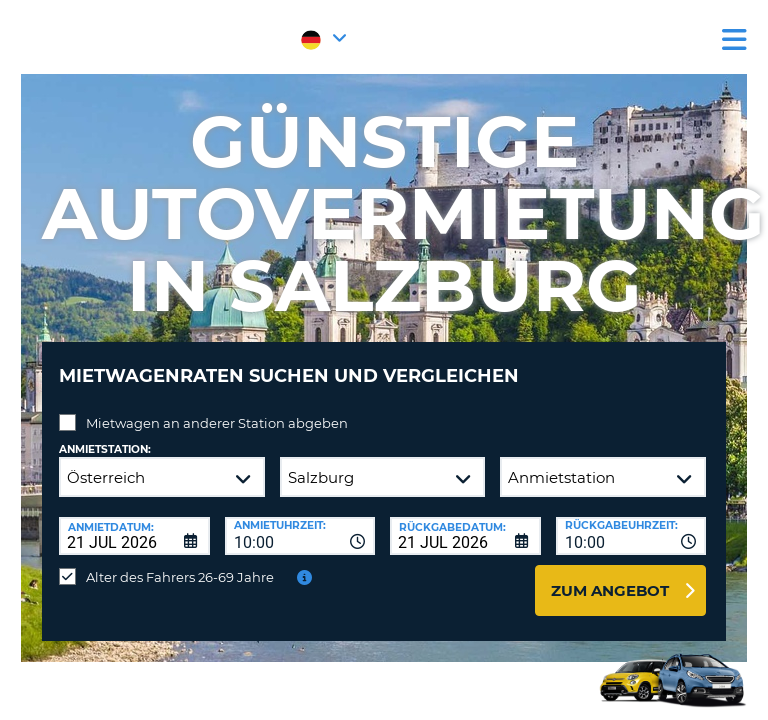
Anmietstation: (105, 449)
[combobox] (300, 536)
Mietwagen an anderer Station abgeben (217, 423)
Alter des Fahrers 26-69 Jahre (180, 577)
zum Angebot (610, 590)
